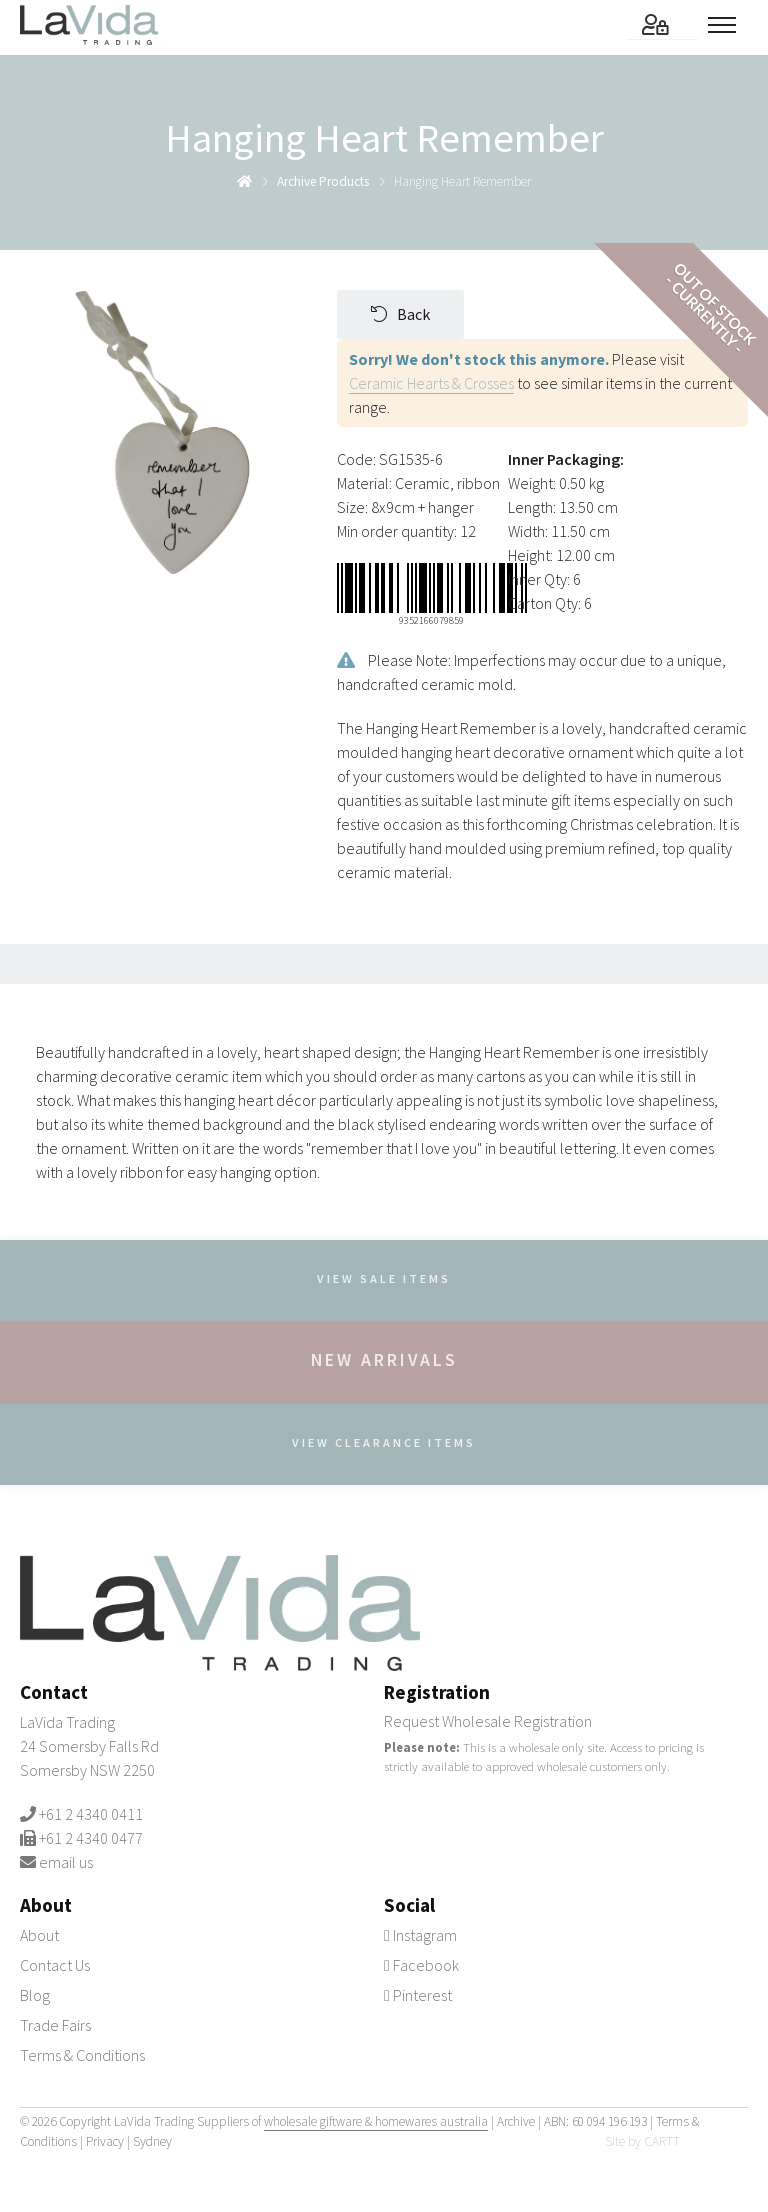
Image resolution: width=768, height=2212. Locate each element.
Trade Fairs (55, 2025)
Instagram (420, 1935)
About (39, 1935)
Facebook (421, 1965)
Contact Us (55, 1965)
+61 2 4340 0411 (91, 1814)
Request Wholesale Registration (488, 1721)
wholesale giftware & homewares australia (376, 2121)
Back (400, 314)
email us (66, 1862)
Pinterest (418, 1995)
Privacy (105, 2141)
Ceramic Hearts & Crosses (431, 383)
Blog (35, 1995)
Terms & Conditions (82, 2055)
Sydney (152, 2141)
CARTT (662, 2141)
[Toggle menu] (728, 25)
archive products (323, 181)
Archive (516, 2121)
